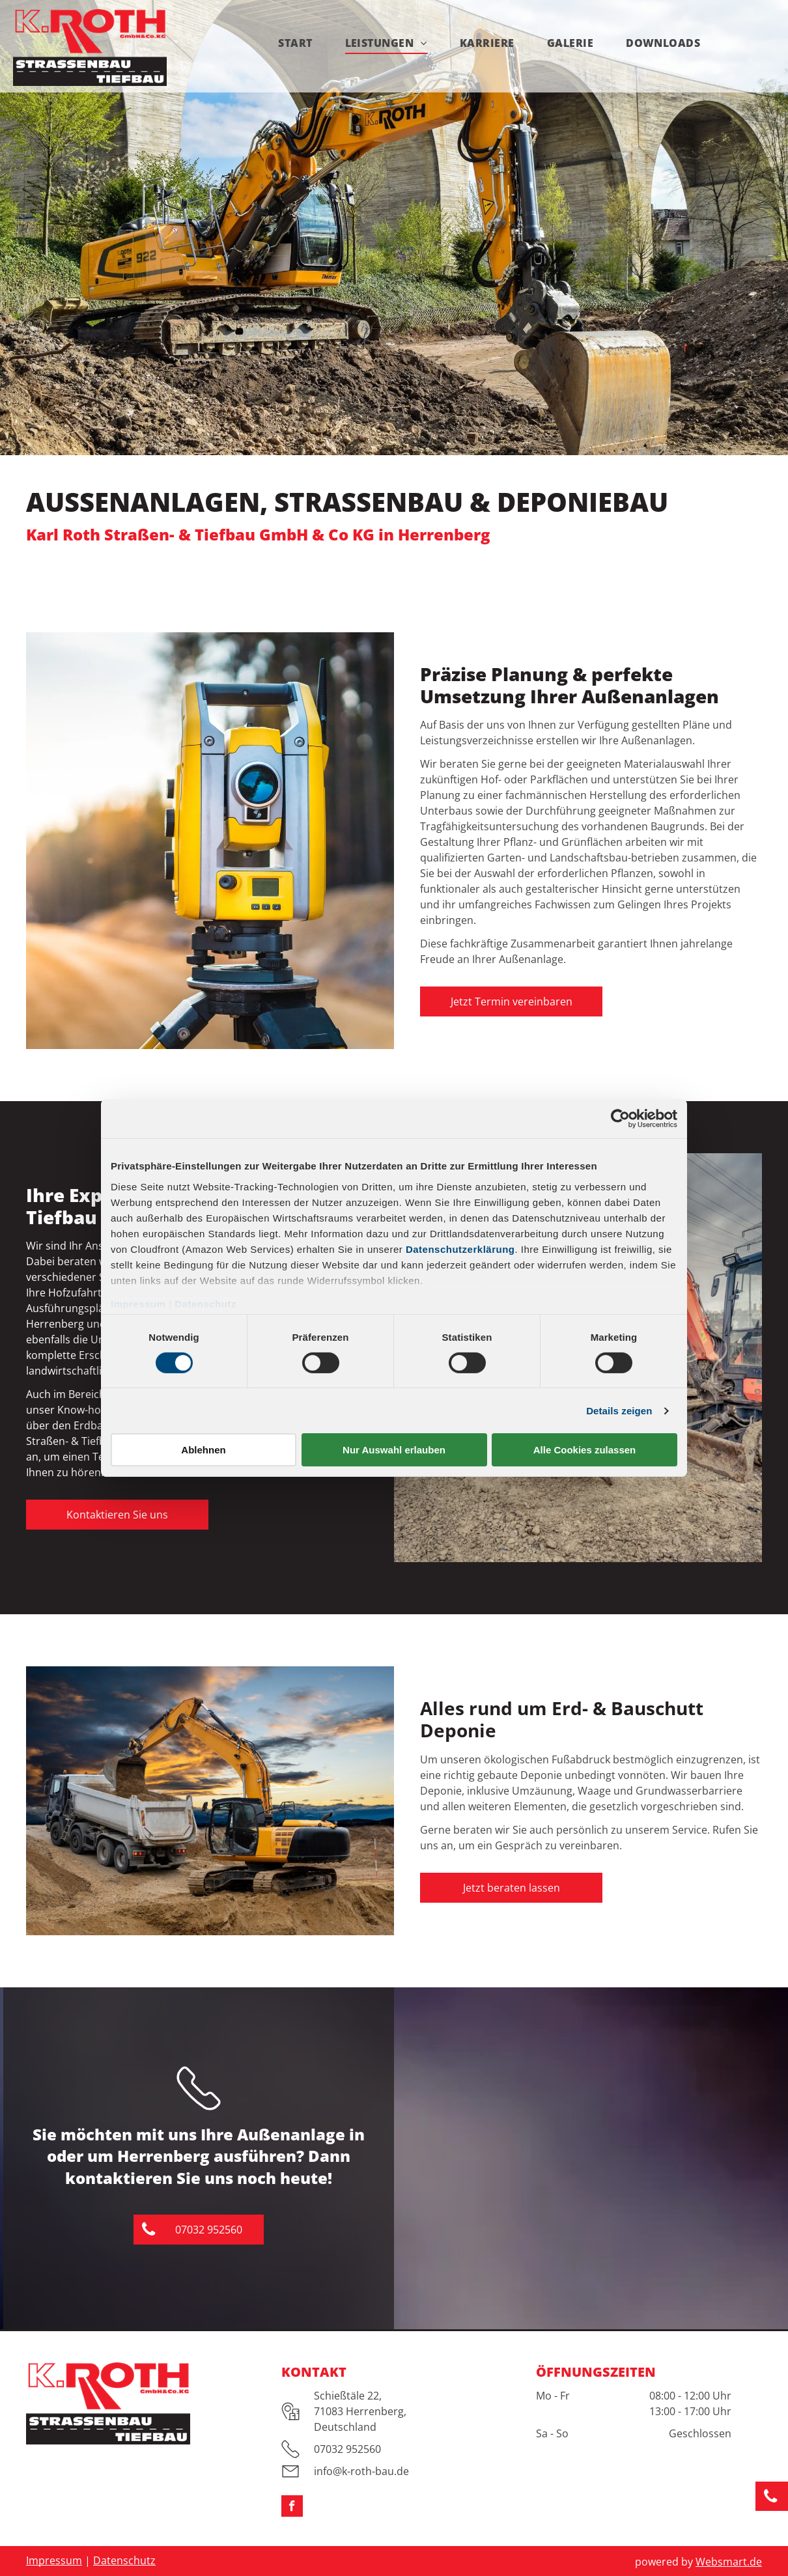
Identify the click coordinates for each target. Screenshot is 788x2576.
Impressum (138, 1303)
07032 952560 (347, 2449)
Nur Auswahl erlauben (394, 1449)
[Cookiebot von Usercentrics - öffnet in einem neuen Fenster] (620, 1118)
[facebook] (292, 2507)
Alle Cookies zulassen (584, 1449)
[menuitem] (295, 43)
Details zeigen (619, 1410)
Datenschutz (205, 1303)
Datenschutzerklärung (460, 1248)
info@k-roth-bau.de (361, 2471)
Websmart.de (729, 2562)
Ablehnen (203, 1449)
